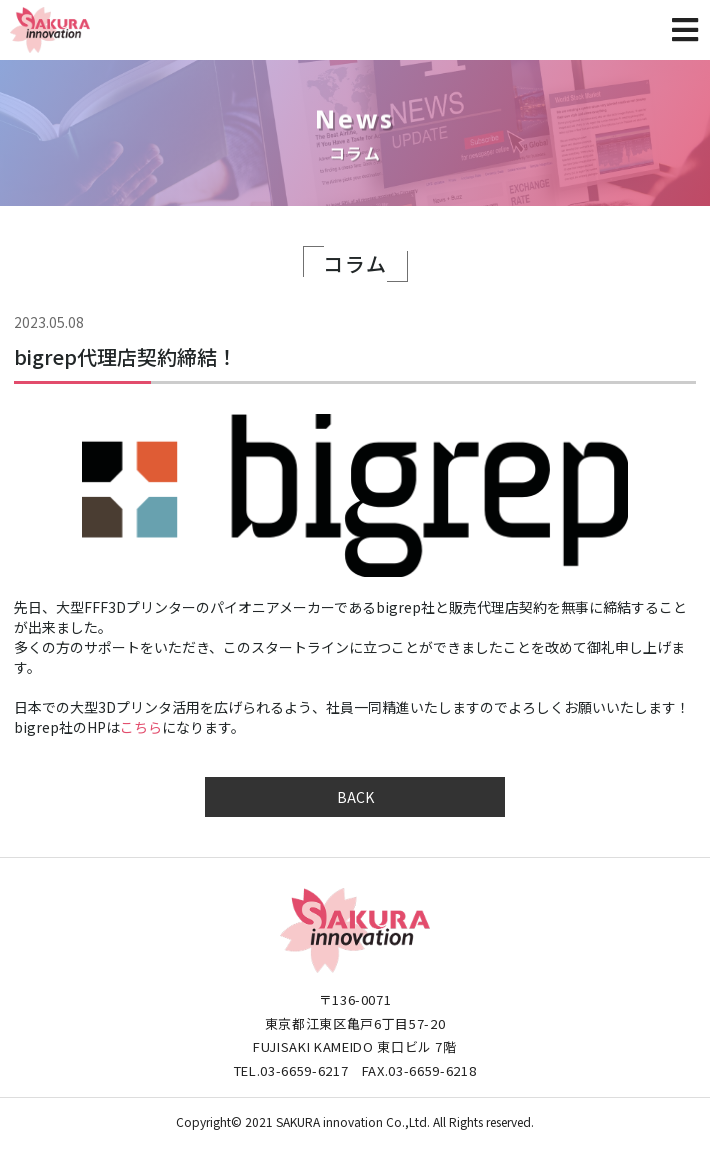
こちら (141, 727)
